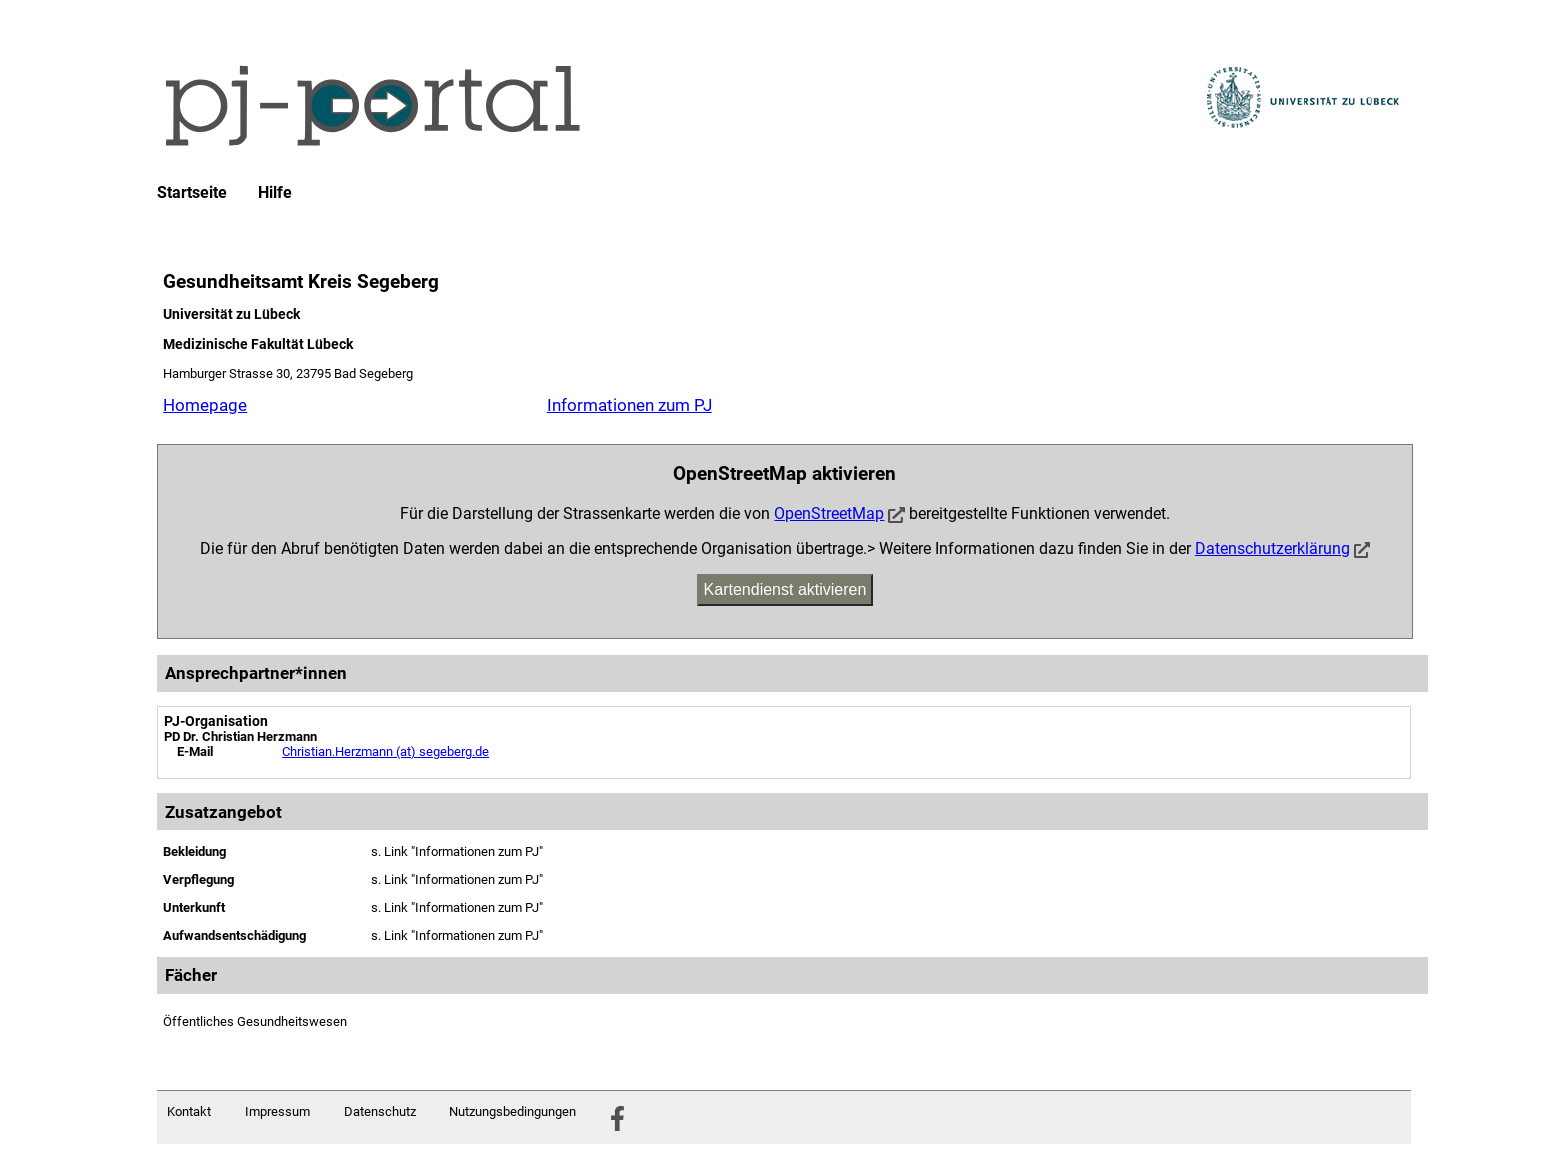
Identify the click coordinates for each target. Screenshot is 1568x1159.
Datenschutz (380, 1111)
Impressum (277, 1111)
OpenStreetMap (829, 513)
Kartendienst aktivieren (785, 589)
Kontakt (189, 1111)
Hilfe (275, 193)
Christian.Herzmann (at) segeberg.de (385, 751)
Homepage (205, 405)
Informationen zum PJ (629, 405)
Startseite (192, 193)
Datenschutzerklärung (1272, 548)
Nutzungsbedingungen (512, 1111)
